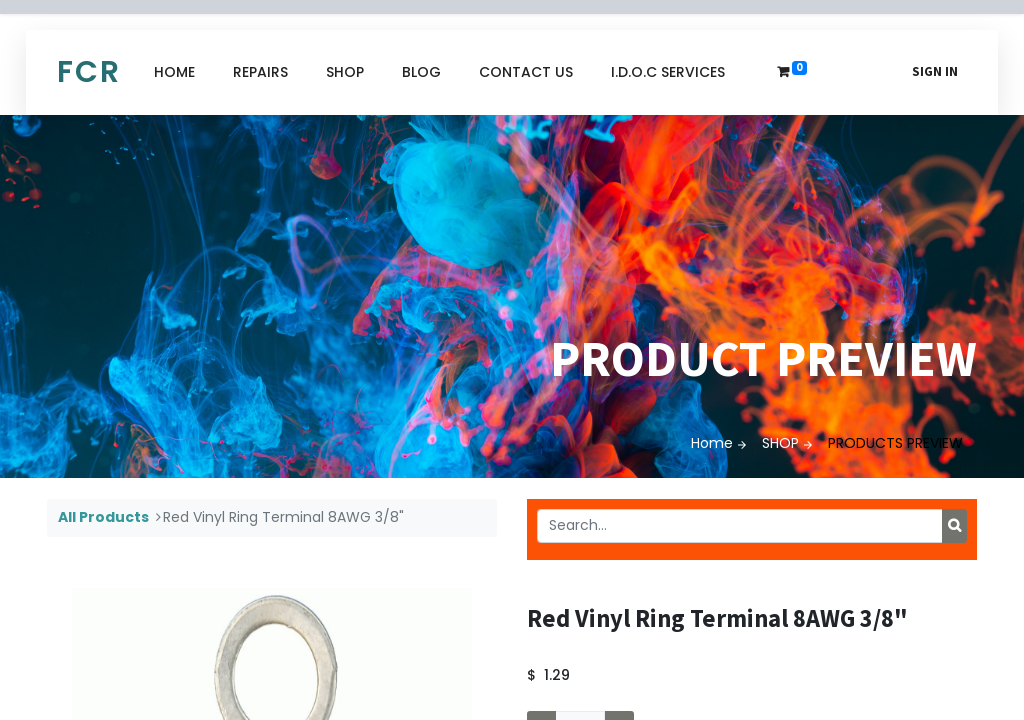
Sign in (935, 71)
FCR (89, 72)
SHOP (780, 443)
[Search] (954, 526)
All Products (103, 517)
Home (712, 443)
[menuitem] (174, 72)
